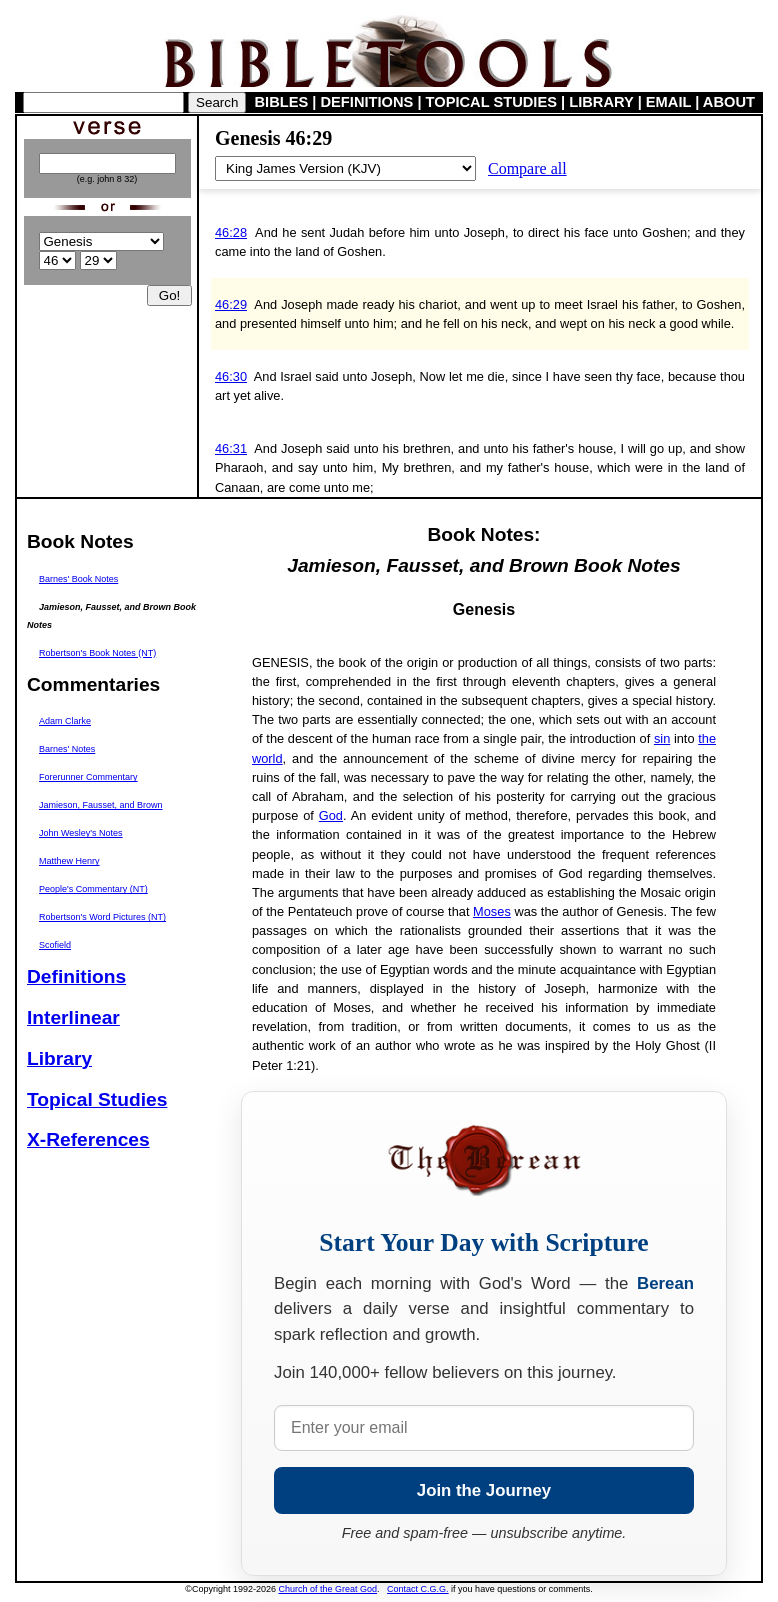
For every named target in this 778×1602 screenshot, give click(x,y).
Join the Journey (484, 1490)
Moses (492, 911)
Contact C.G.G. (418, 1589)
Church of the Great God (328, 1589)
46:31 (231, 448)
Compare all (527, 168)
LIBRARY (601, 102)
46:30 (231, 376)
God (331, 815)
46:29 (231, 304)
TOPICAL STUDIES (491, 102)
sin (662, 738)
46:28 (231, 232)
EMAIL (668, 102)
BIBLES (282, 102)
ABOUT (729, 102)
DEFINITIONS (367, 102)
